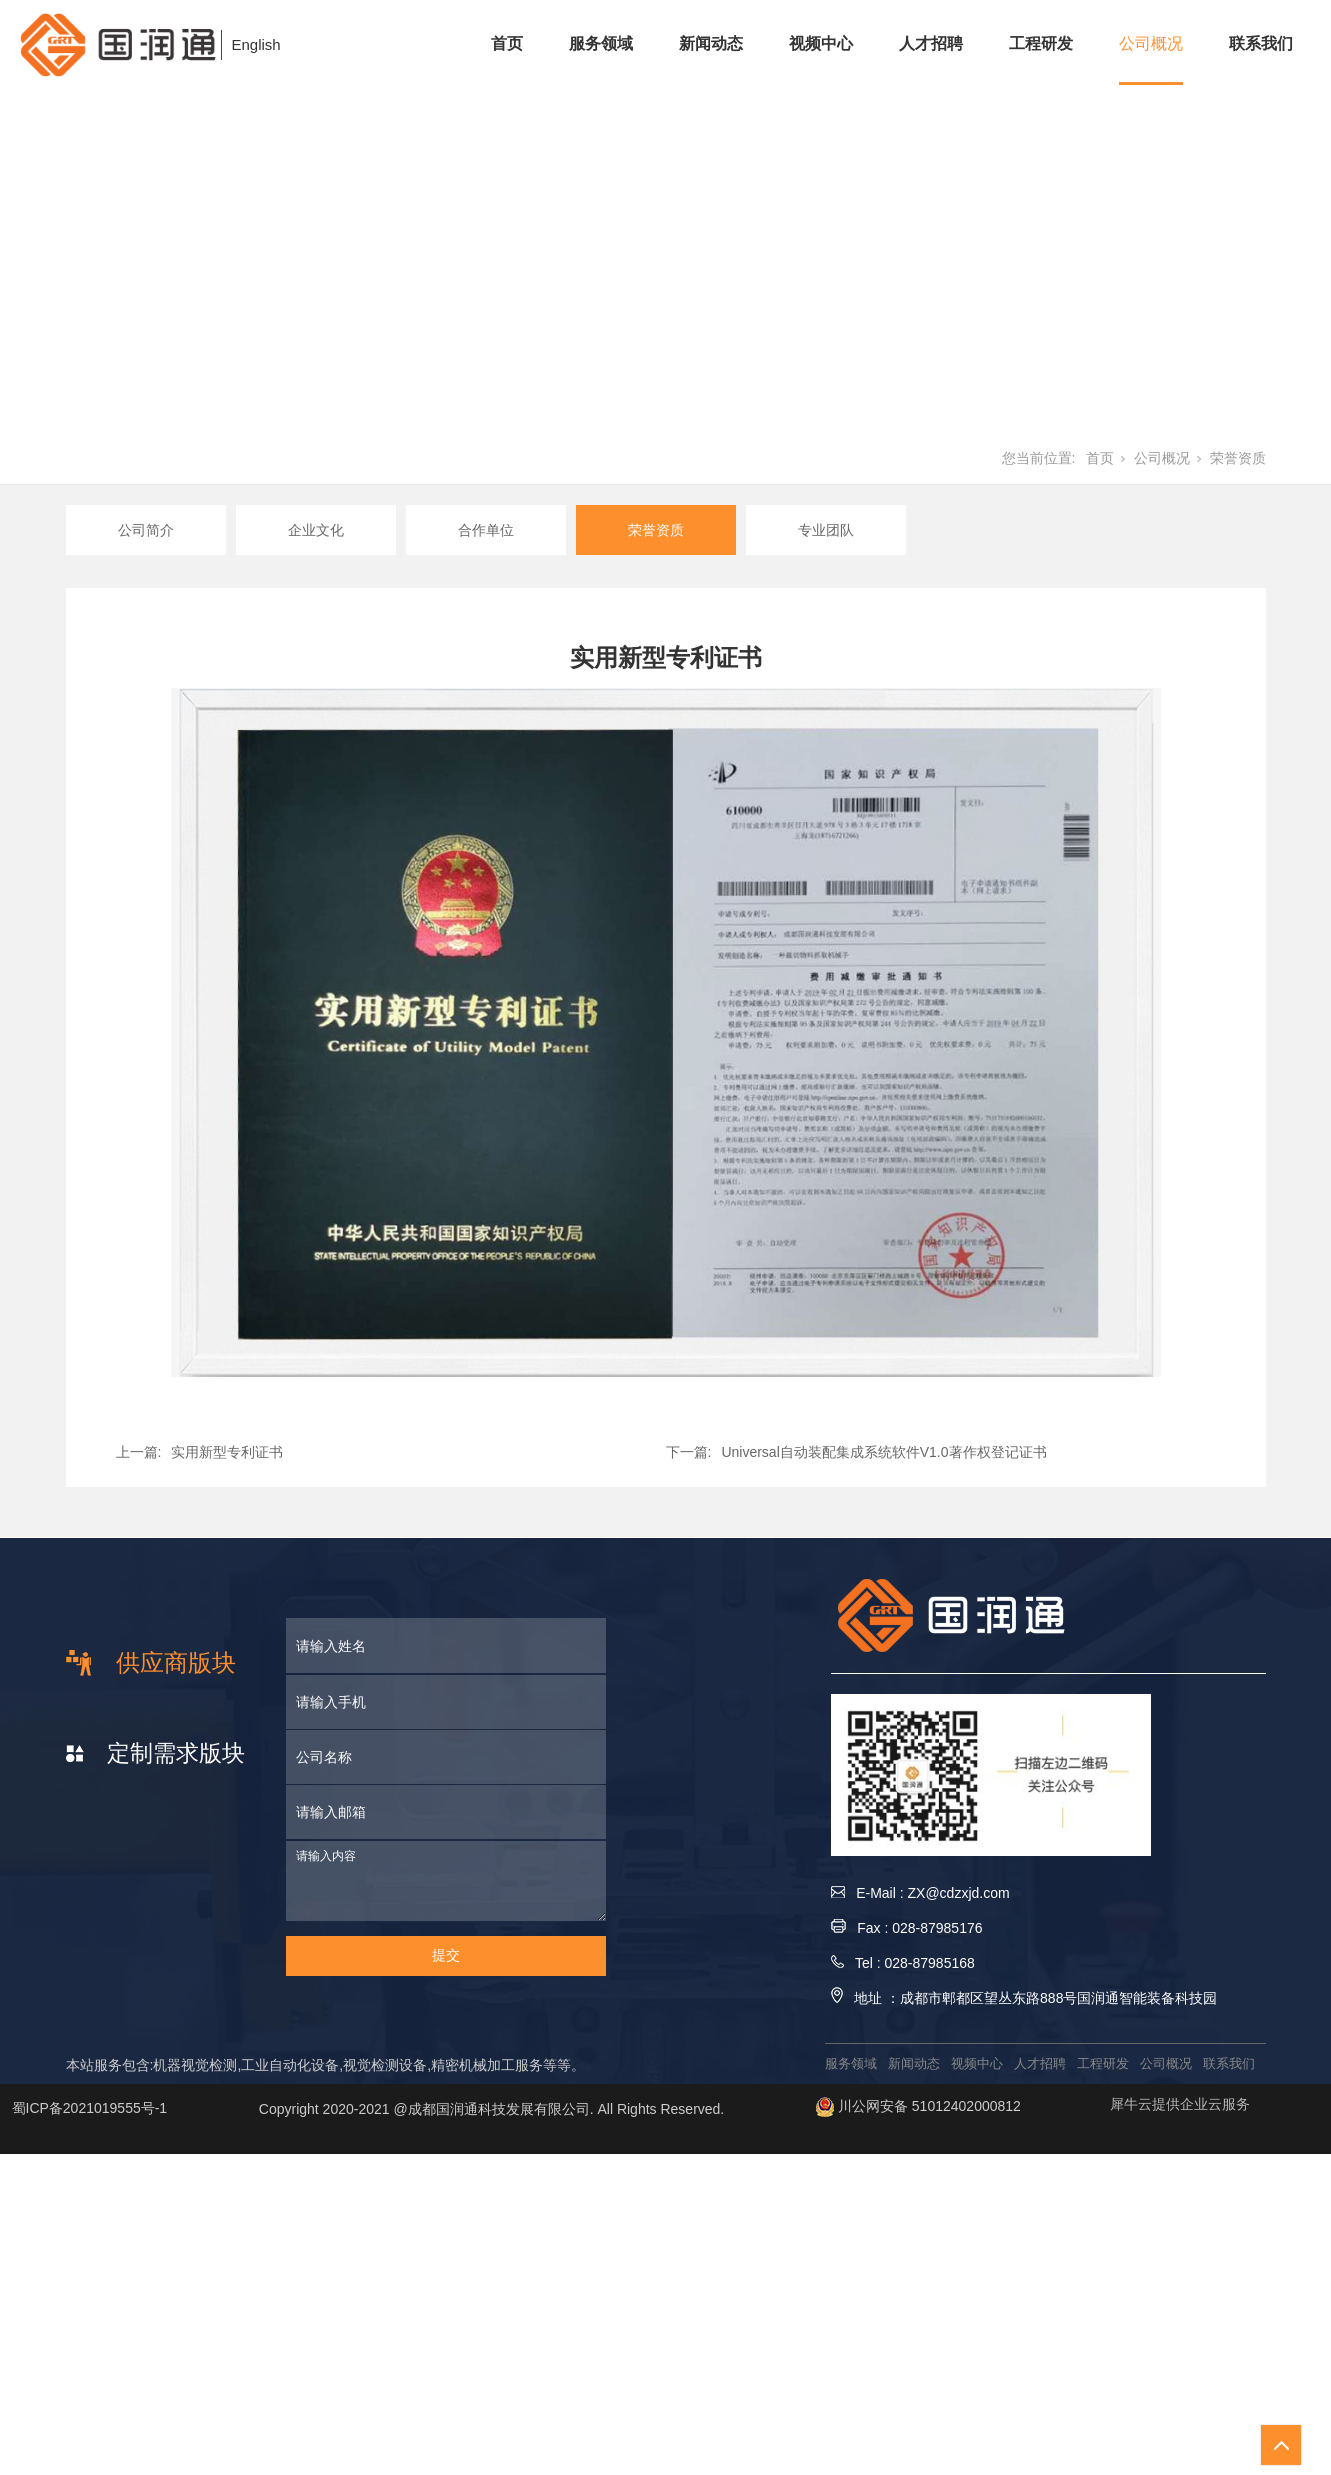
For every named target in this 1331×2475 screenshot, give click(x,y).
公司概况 (1151, 43)
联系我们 (1261, 43)
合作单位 (486, 530)
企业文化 (316, 530)
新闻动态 (711, 43)
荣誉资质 (1238, 458)
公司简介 (146, 530)
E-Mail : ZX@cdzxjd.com (920, 1893)
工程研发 (1041, 43)
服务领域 (601, 43)
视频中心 (821, 43)
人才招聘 (931, 43)
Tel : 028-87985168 (903, 1963)
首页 (507, 43)
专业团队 (826, 530)
